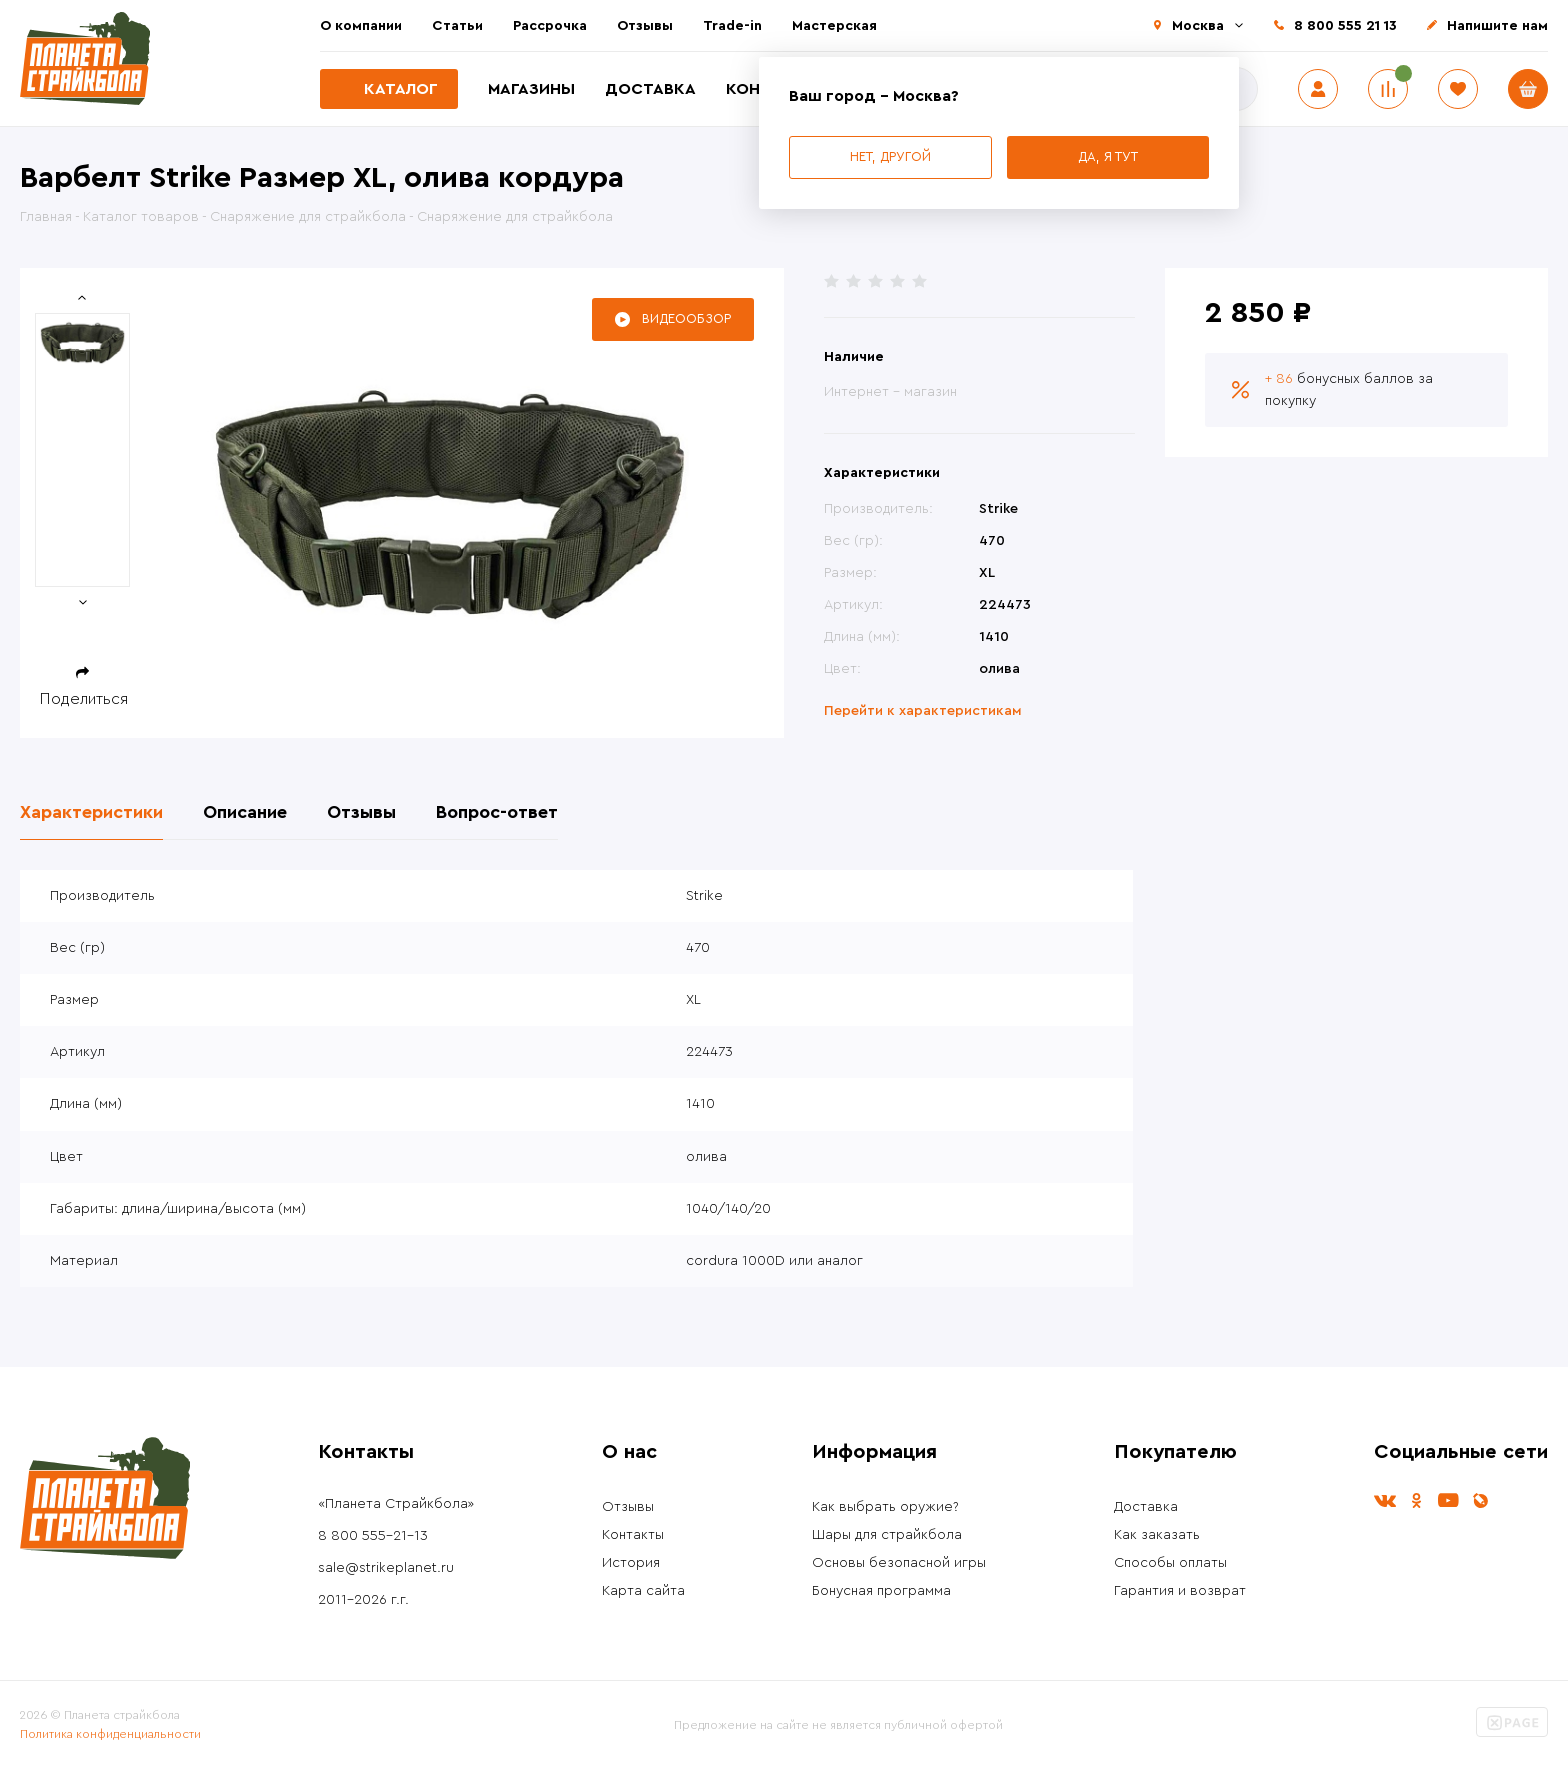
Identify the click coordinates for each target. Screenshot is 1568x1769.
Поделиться (84, 699)
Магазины (531, 89)
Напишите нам (1497, 26)
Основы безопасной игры (899, 1563)
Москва (1198, 26)
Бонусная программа (881, 1591)
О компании (361, 26)
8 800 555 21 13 (1345, 26)
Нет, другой (890, 156)
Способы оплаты (1170, 1563)
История (631, 1563)
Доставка (650, 89)
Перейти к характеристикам (923, 711)
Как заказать (1157, 1535)
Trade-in (732, 26)
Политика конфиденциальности (110, 1734)
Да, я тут (1108, 156)
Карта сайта (643, 1591)
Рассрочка (550, 26)
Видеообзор (686, 318)
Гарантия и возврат (1180, 1591)
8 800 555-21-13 (373, 1536)
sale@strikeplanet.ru (386, 1568)
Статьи (457, 26)
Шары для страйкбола (887, 1535)
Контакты (633, 1535)
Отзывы (645, 26)
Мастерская (834, 26)
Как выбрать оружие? (885, 1507)
